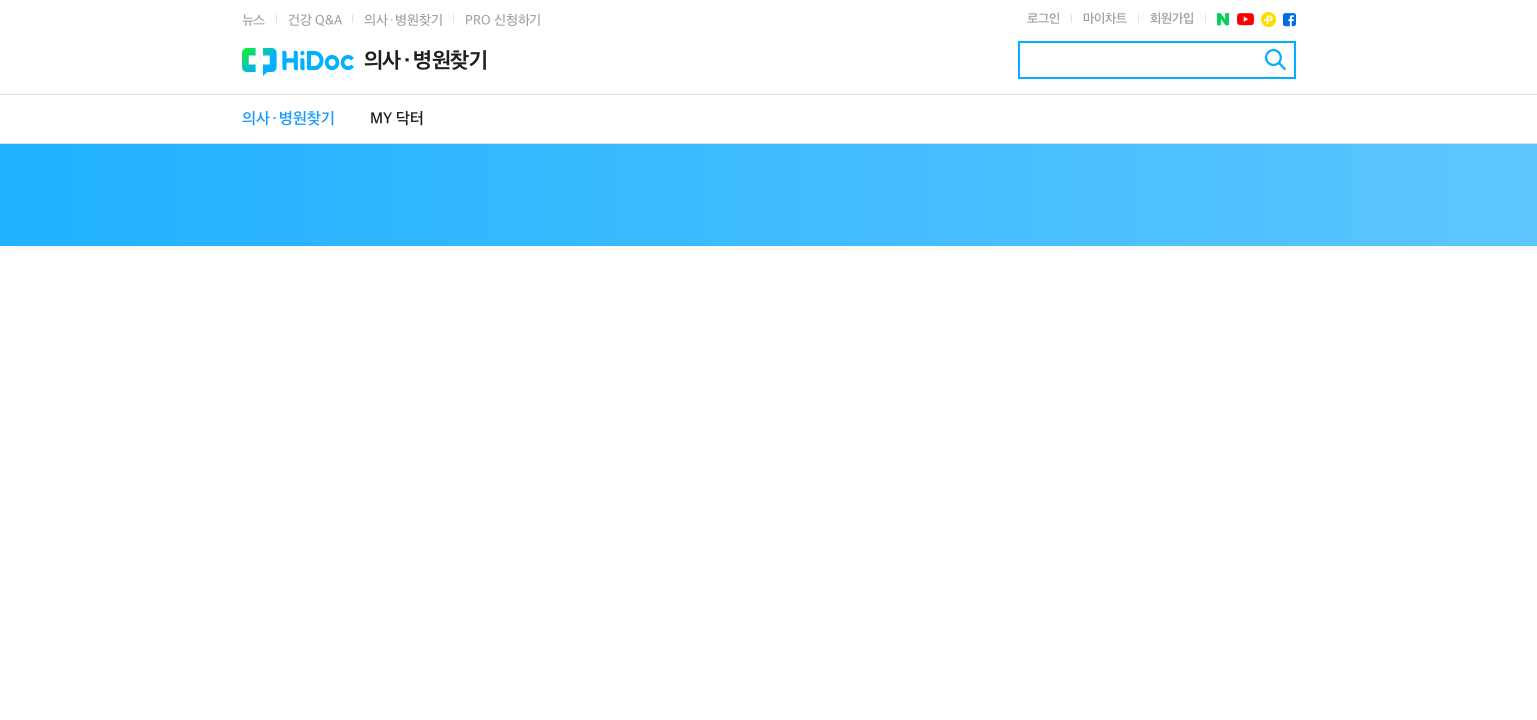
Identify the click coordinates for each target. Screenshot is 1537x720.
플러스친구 (1268, 19)
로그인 (1043, 19)
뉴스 (254, 20)
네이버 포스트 (1223, 19)
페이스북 (1289, 19)
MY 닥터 (397, 119)
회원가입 (1172, 19)
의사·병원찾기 (403, 20)
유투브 (1245, 19)
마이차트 (1105, 19)
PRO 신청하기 (503, 20)
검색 (1275, 59)
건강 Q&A (314, 20)
